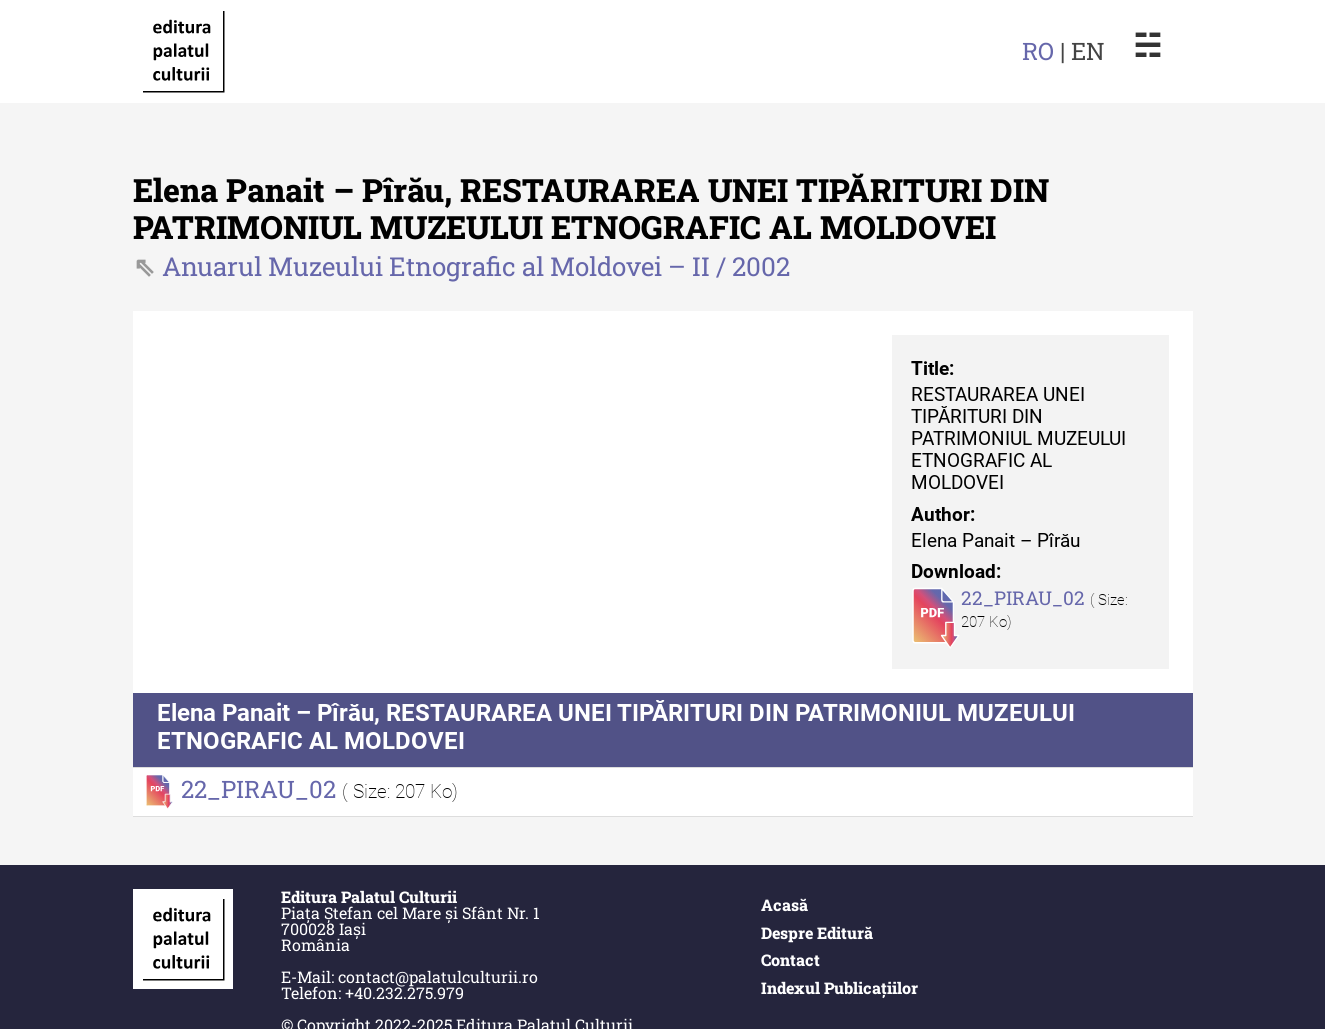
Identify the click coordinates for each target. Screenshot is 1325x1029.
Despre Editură (817, 932)
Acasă (784, 904)
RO (1038, 51)
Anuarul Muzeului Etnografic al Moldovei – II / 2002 (476, 266)
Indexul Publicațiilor (839, 987)
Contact (790, 959)
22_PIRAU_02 (1025, 597)
